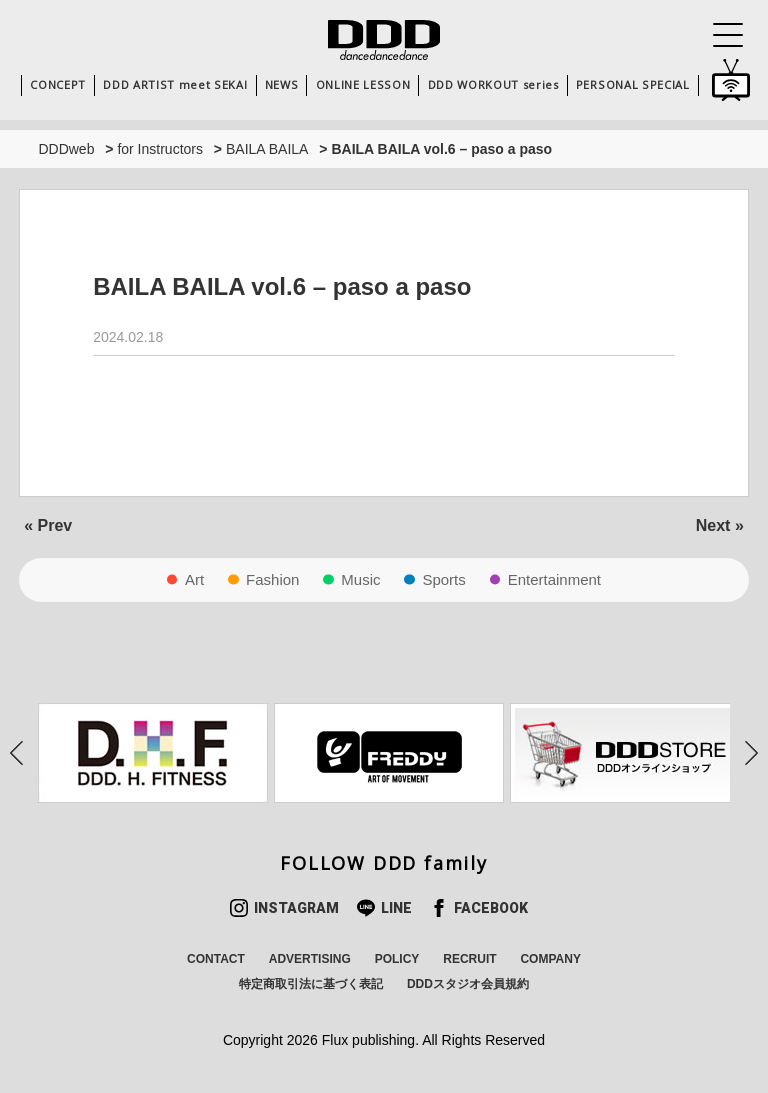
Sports (443, 579)
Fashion (272, 579)
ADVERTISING (310, 959)
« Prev (48, 525)
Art (194, 579)
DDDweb (66, 149)
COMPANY (550, 959)
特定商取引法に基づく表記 (311, 984)
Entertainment (554, 579)
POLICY (397, 959)
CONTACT (216, 959)
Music (360, 579)
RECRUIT (469, 959)
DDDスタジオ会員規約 (468, 984)
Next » (720, 525)
